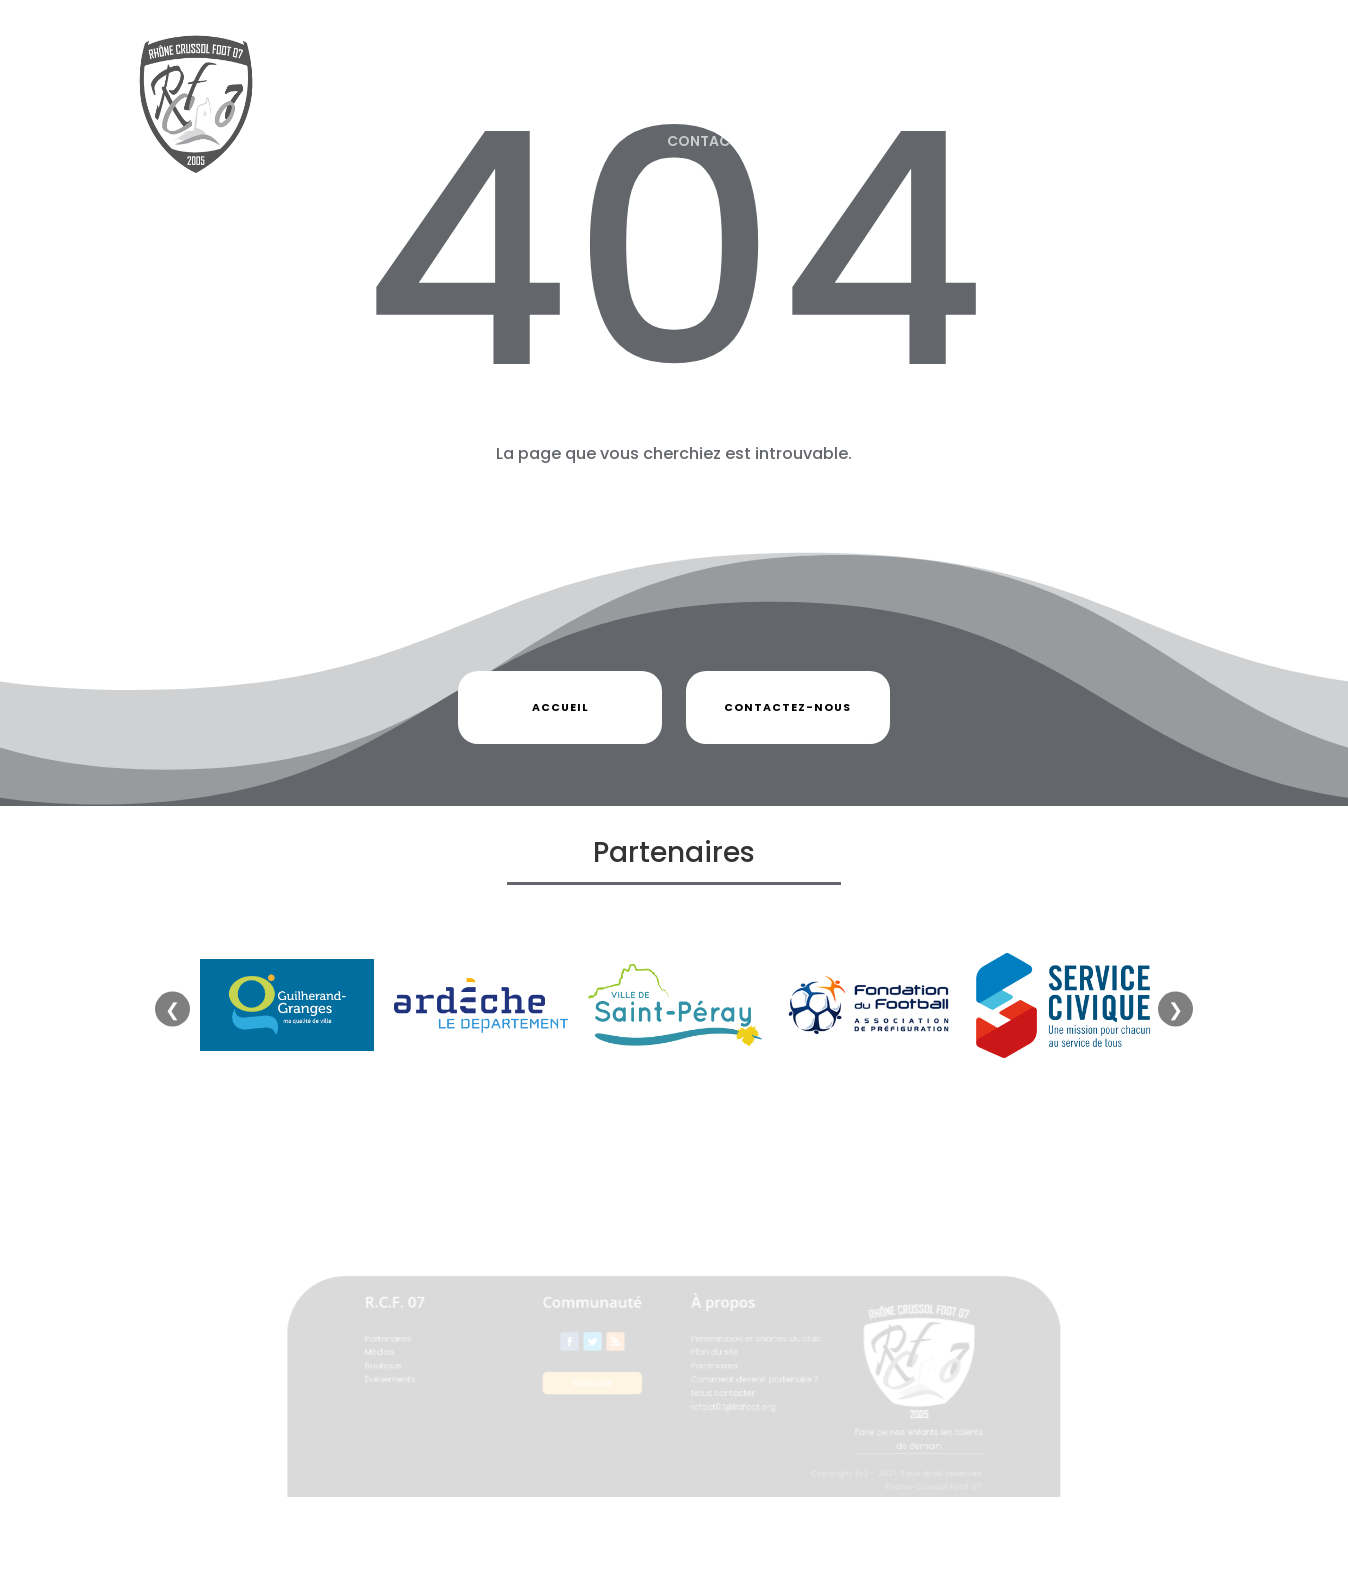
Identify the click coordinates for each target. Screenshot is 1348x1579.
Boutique (789, 65)
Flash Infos (1124, 65)
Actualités (470, 65)
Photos (700, 65)
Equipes (897, 65)
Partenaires (581, 65)
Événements (1012, 65)
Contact (703, 141)
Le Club (358, 65)
